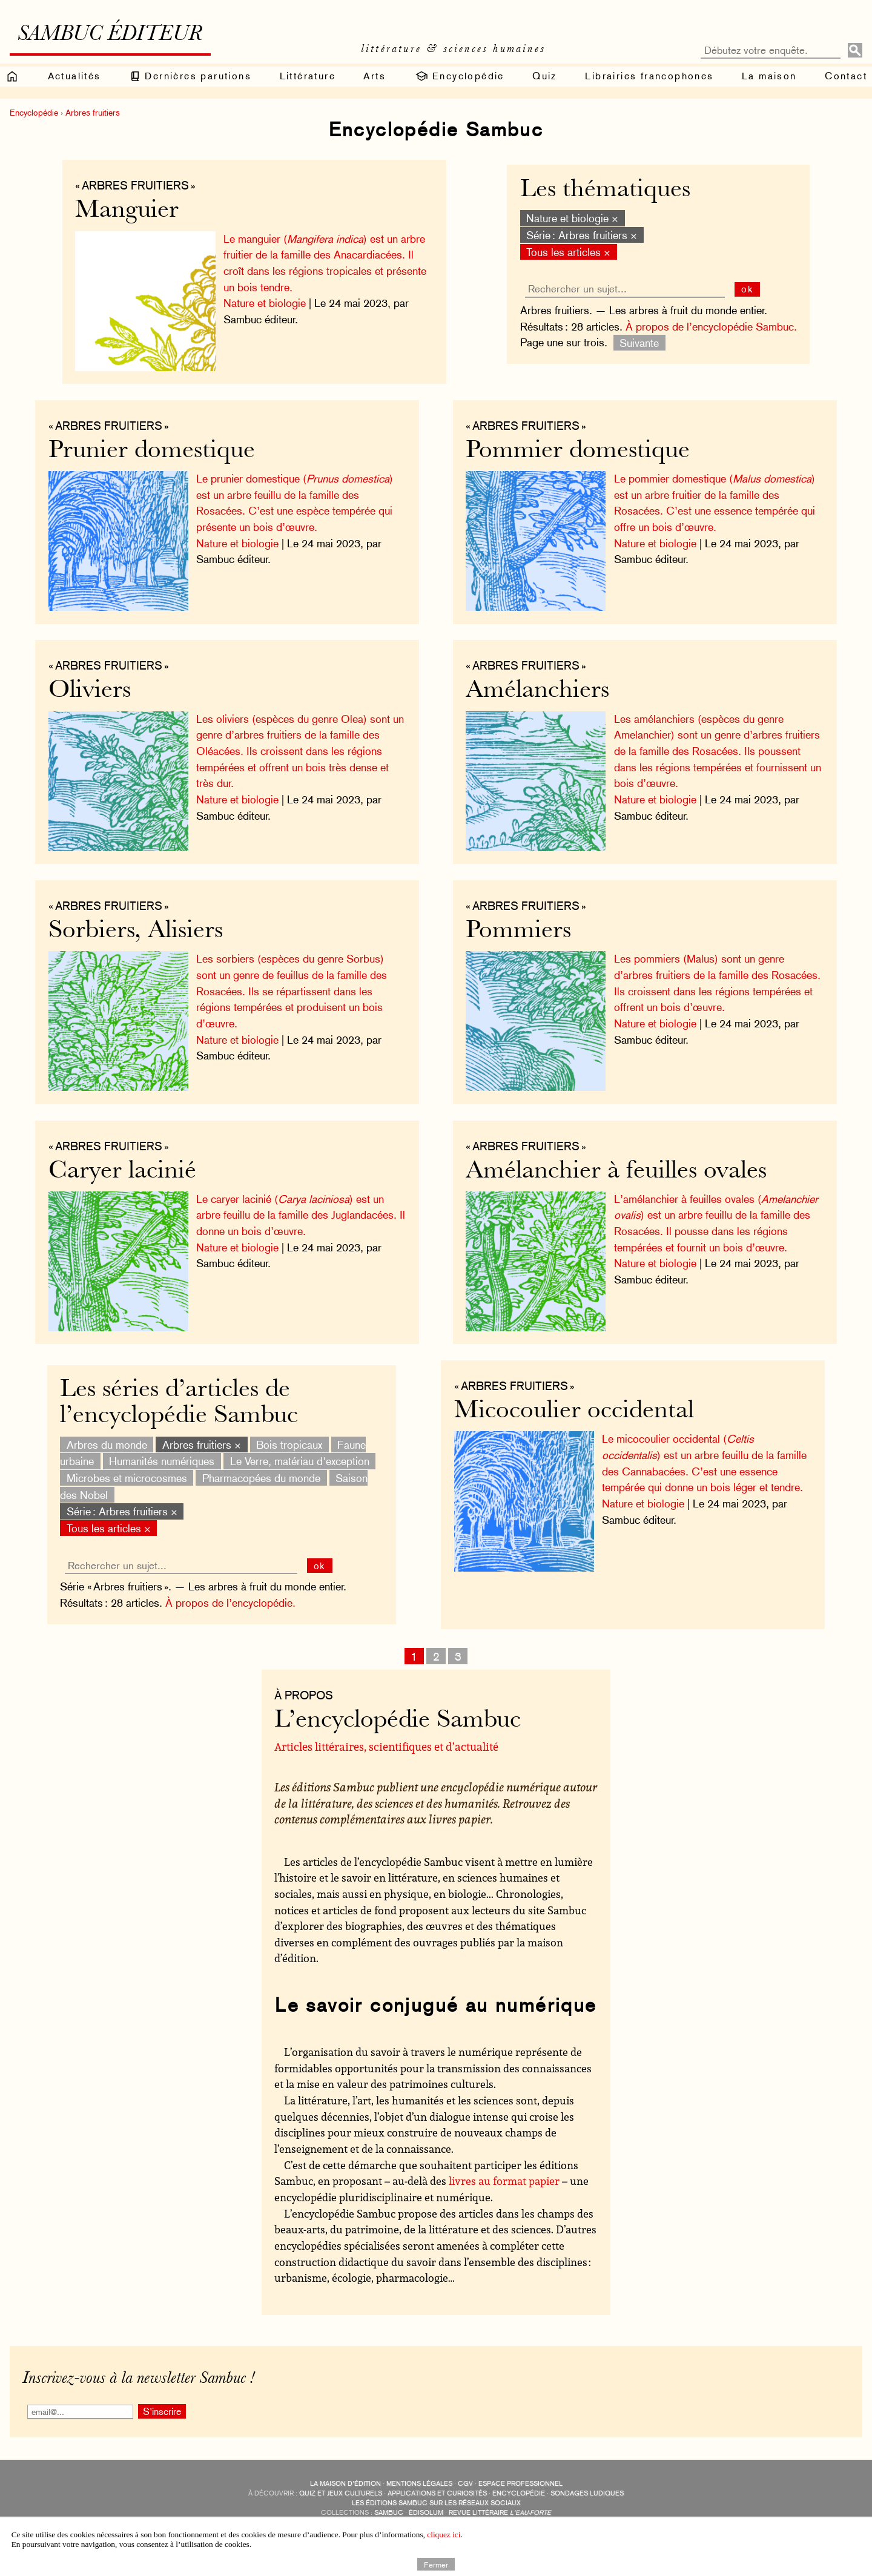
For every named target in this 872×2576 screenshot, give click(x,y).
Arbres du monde (107, 1444)
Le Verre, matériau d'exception (299, 1461)
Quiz (544, 76)
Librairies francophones (649, 76)
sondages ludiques (587, 2493)
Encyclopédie (459, 76)
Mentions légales (419, 2484)
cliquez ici (443, 2534)
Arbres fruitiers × (201, 1444)
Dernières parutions (190, 76)
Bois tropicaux (289, 1444)
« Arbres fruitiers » (135, 185)
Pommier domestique (578, 451)
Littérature (307, 76)
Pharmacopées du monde (261, 1478)
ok (747, 289)
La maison (769, 76)
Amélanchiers (537, 691)
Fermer (436, 2564)
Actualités (74, 76)
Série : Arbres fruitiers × (581, 235)
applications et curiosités (437, 2493)
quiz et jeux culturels (340, 2493)
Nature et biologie (264, 303)
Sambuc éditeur (110, 35)
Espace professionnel (520, 2484)
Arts (374, 76)
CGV (465, 2484)
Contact (846, 76)
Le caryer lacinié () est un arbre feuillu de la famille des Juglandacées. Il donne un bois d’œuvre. (300, 1215)
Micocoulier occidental (574, 1411)
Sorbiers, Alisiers (135, 931)
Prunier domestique (151, 451)
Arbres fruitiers (92, 112)
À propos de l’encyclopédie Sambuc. (711, 326)
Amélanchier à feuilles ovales (616, 1172)
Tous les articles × (568, 251)
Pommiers (518, 931)
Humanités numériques (161, 1461)
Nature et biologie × (572, 218)
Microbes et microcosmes (127, 1478)
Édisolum (426, 2513)
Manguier (127, 211)
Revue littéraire (500, 2513)
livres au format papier (504, 2180)
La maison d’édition (345, 2484)
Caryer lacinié (122, 1172)
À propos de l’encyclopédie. (230, 1602)
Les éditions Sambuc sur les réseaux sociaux (436, 2503)
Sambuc (388, 2513)
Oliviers (89, 691)
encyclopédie (518, 2493)
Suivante (639, 342)
